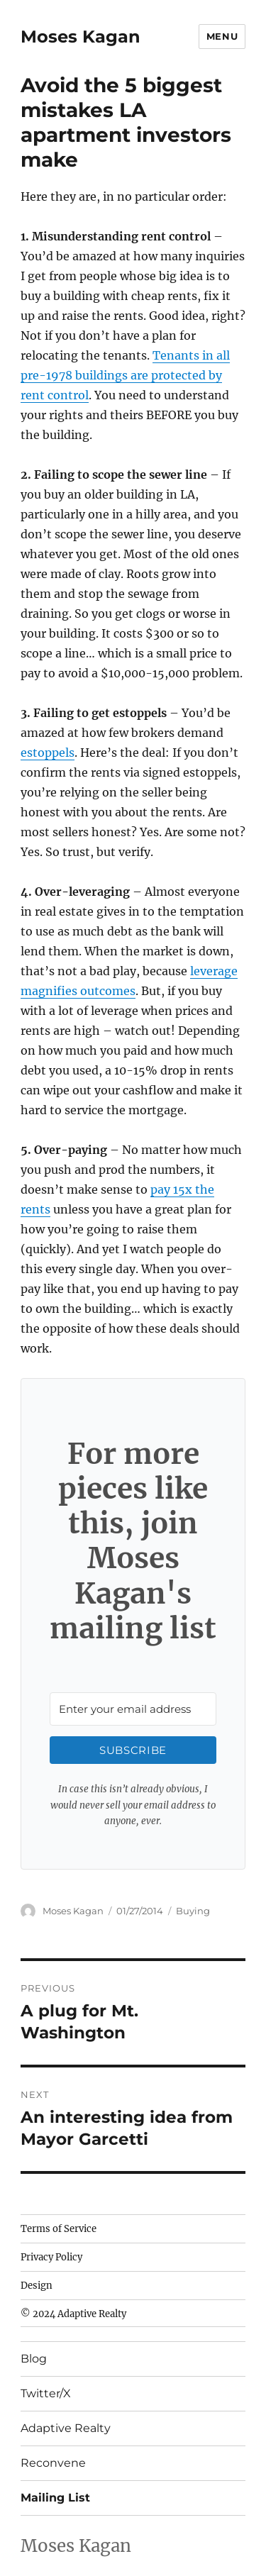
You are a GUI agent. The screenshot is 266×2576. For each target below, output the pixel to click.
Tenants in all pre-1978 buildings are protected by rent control (125, 375)
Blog (34, 2358)
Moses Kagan (80, 36)
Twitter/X (46, 2393)
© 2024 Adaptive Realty (73, 2314)
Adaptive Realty (66, 2428)
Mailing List (55, 2497)
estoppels (47, 752)
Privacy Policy (51, 2257)
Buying (193, 1910)
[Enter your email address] (133, 1709)
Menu (222, 36)
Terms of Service (58, 2229)
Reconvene (53, 2463)
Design (36, 2286)
